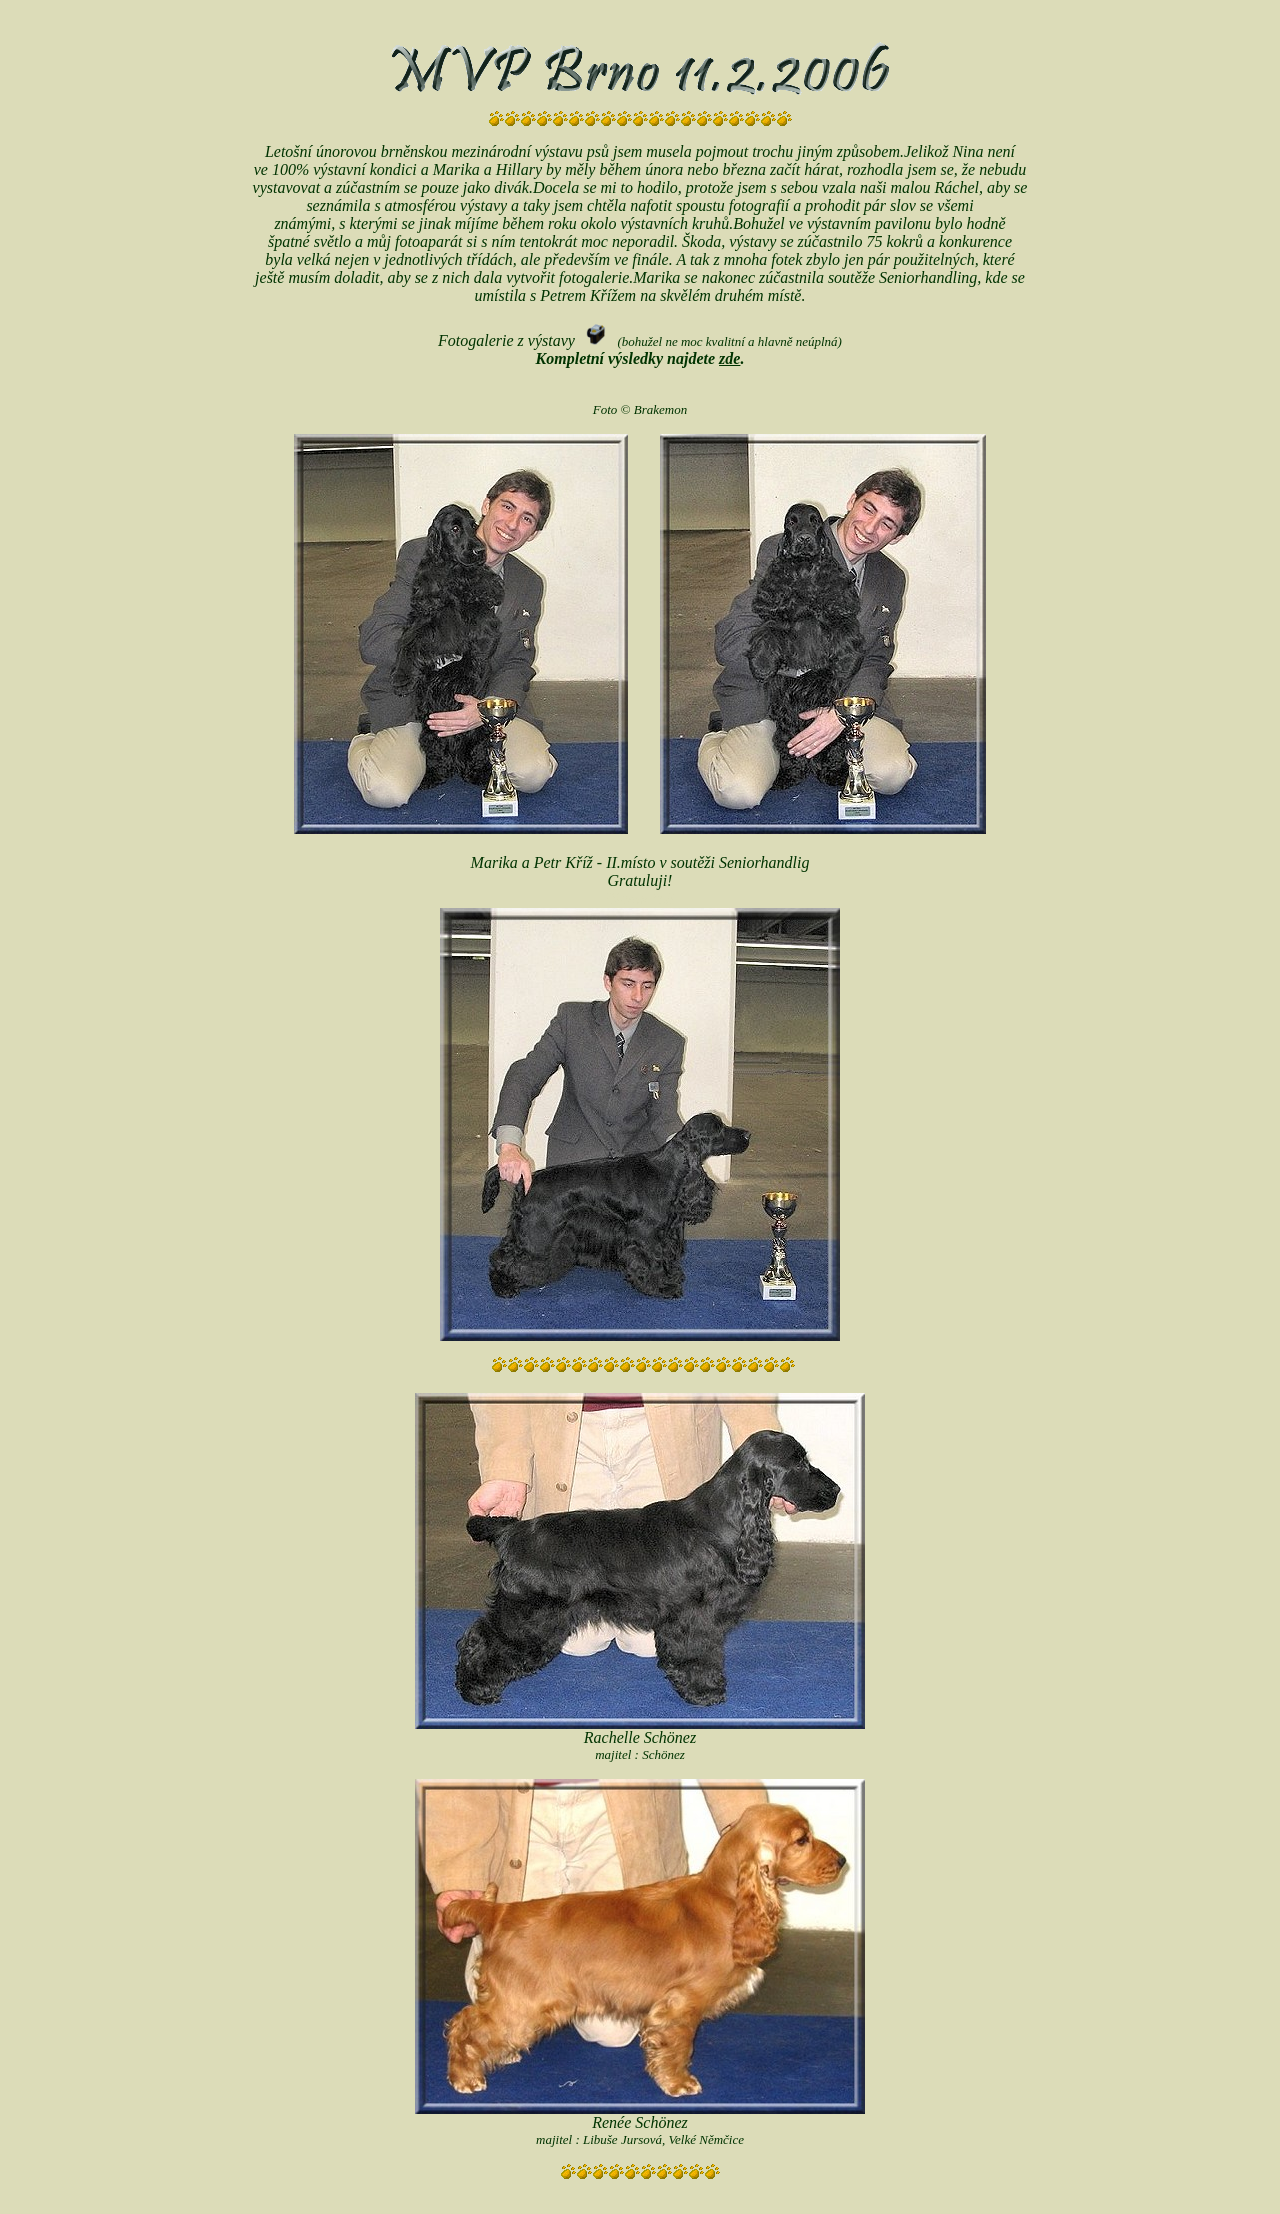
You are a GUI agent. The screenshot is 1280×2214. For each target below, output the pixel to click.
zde (729, 358)
